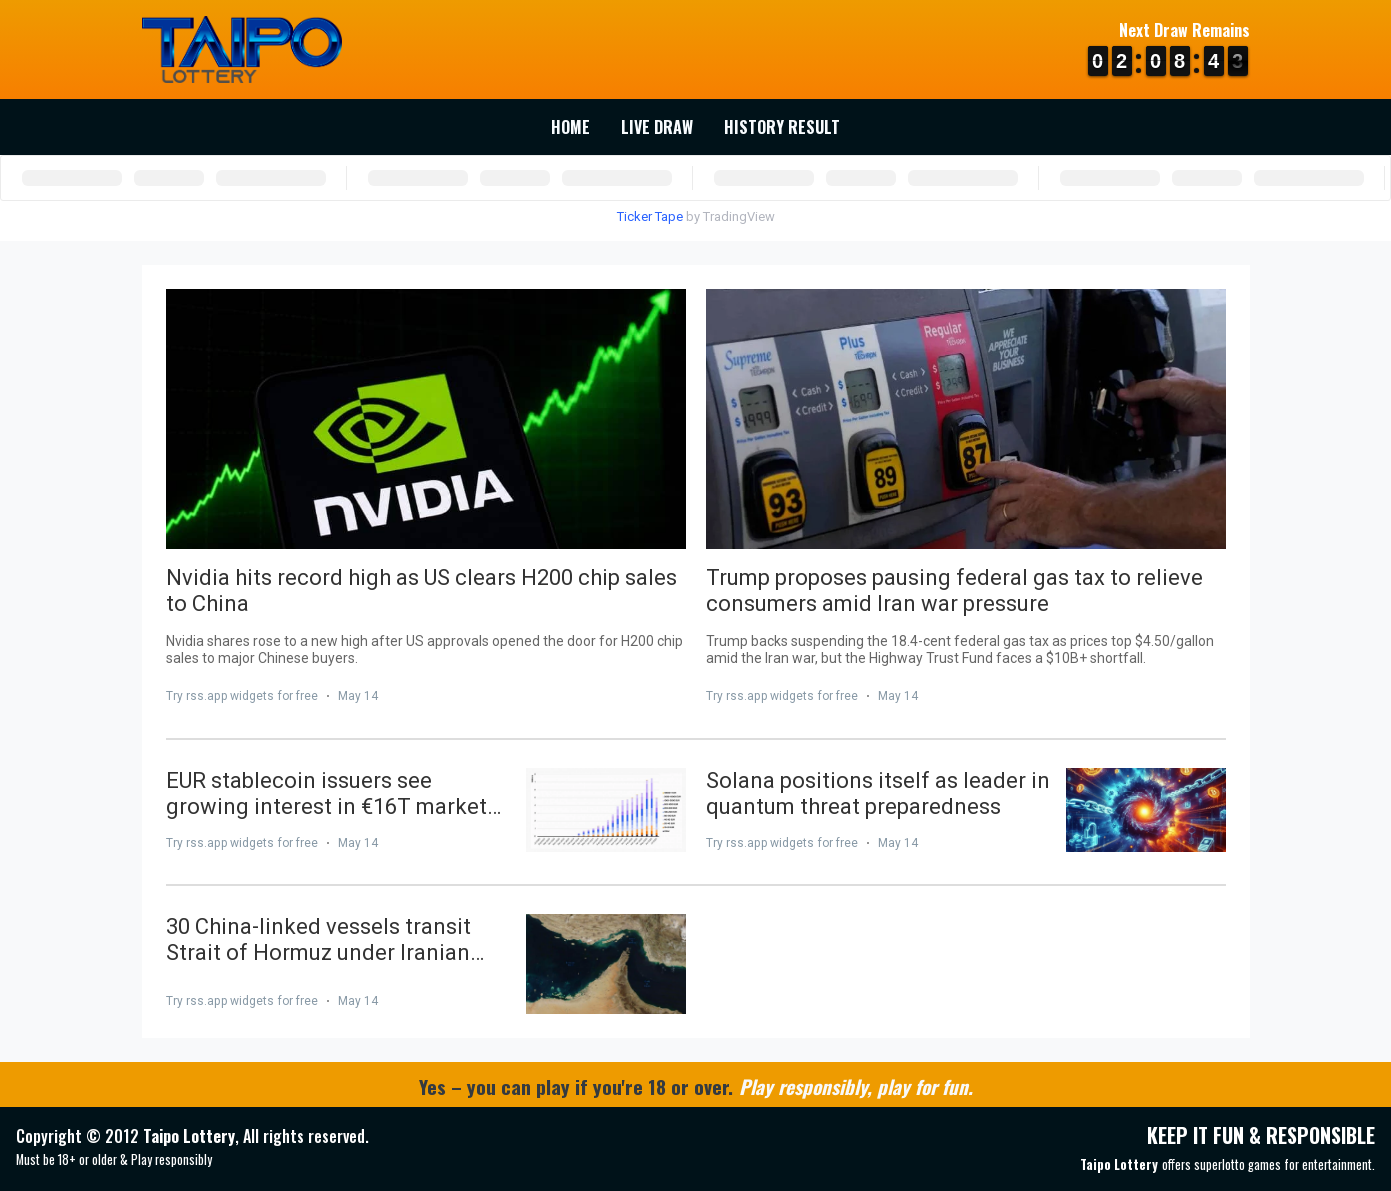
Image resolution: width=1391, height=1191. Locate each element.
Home (570, 127)
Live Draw (657, 127)
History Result (782, 127)
